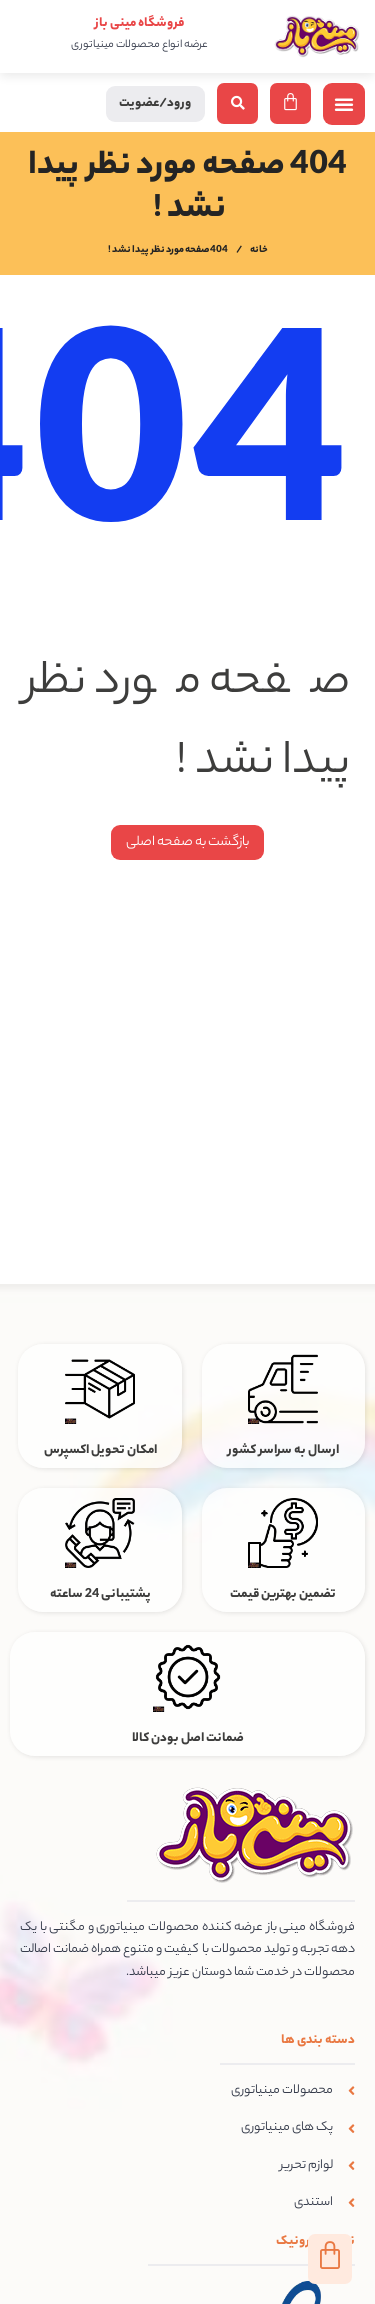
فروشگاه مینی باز (139, 23)
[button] (344, 104)
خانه (259, 251)
